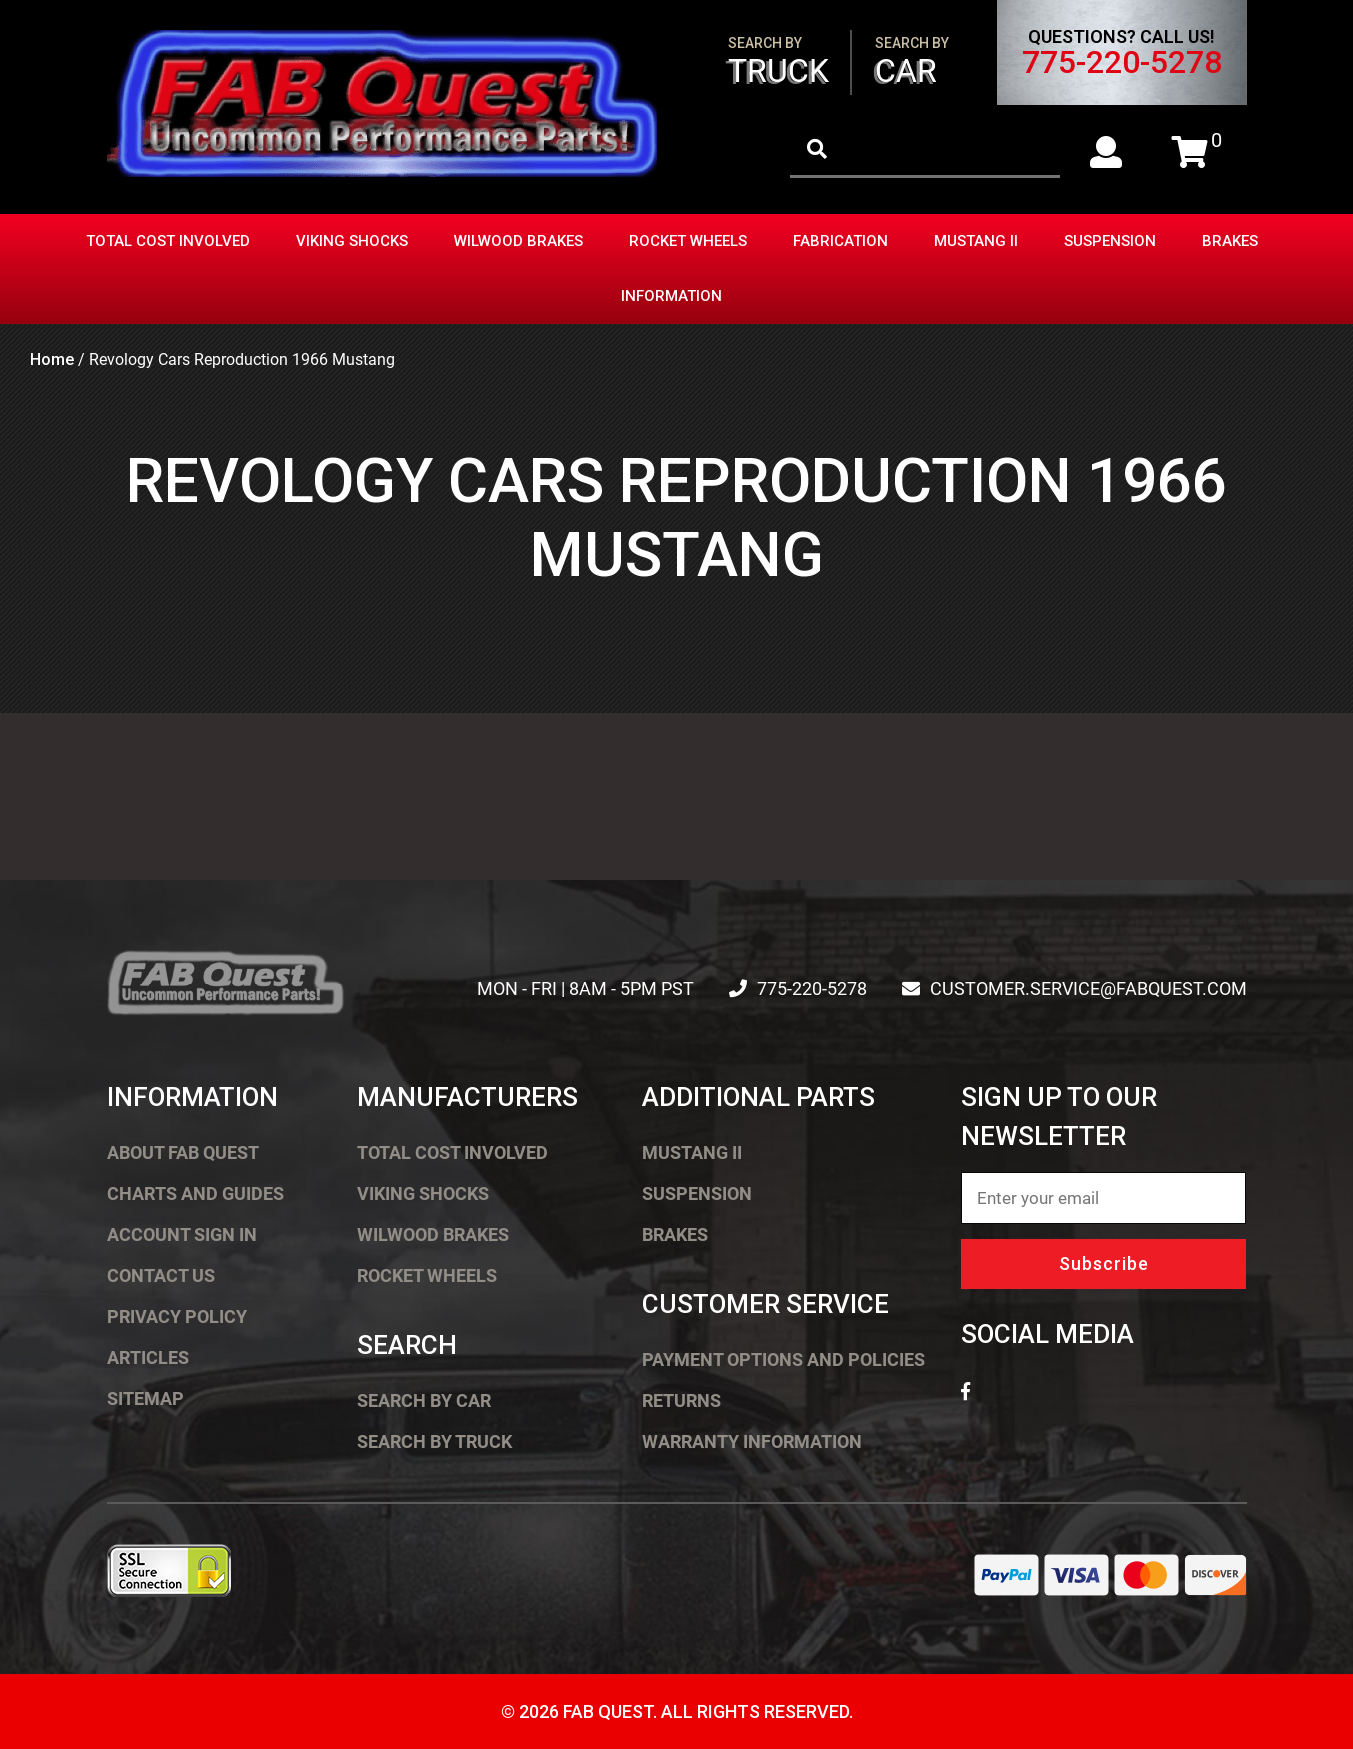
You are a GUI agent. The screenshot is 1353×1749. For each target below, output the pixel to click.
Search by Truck (434, 1441)
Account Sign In (182, 1234)
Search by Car (424, 1400)
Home (52, 359)
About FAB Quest (183, 1152)
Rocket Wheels (688, 241)
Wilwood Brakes (518, 241)
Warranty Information (752, 1441)
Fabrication (840, 241)
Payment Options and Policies (783, 1359)
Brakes (1230, 241)
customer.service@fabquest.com (1088, 988)
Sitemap (145, 1398)
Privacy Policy (177, 1316)
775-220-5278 (1122, 62)
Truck (778, 62)
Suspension (1110, 241)
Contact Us (161, 1275)
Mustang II (976, 241)
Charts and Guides (195, 1193)
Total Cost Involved (168, 241)
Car (912, 62)
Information (671, 296)
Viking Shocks (352, 241)
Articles (148, 1357)
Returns (681, 1400)
